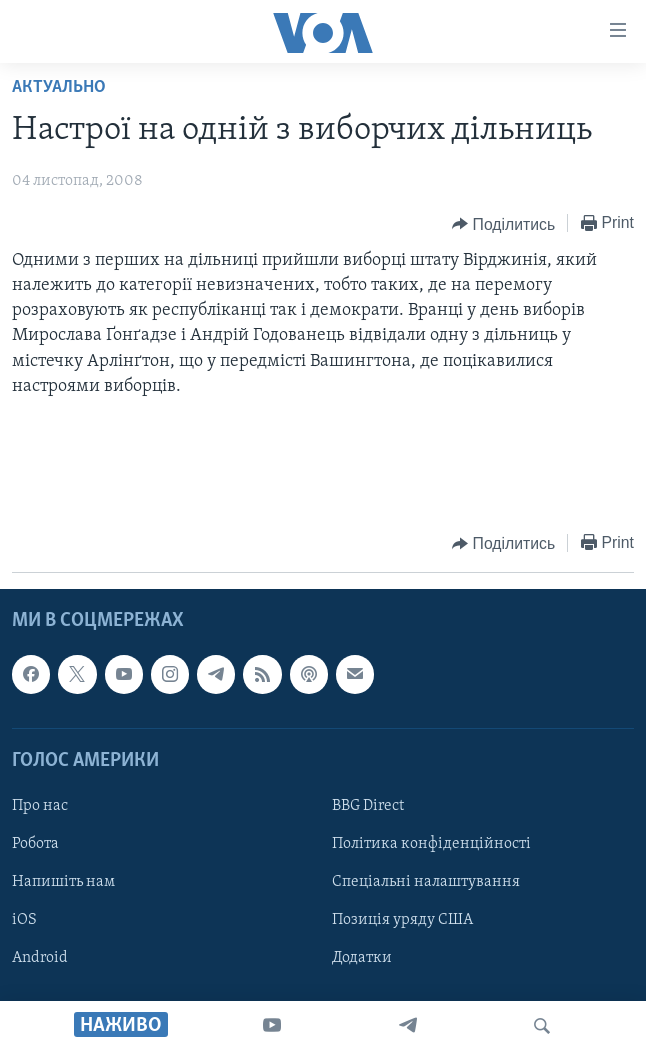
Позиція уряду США (402, 920)
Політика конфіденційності (431, 844)
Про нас (40, 806)
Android (40, 958)
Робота (35, 844)
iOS (24, 920)
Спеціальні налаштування (426, 882)
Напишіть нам (63, 882)
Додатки (362, 958)
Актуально (59, 87)
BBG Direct (368, 806)
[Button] (503, 224)
